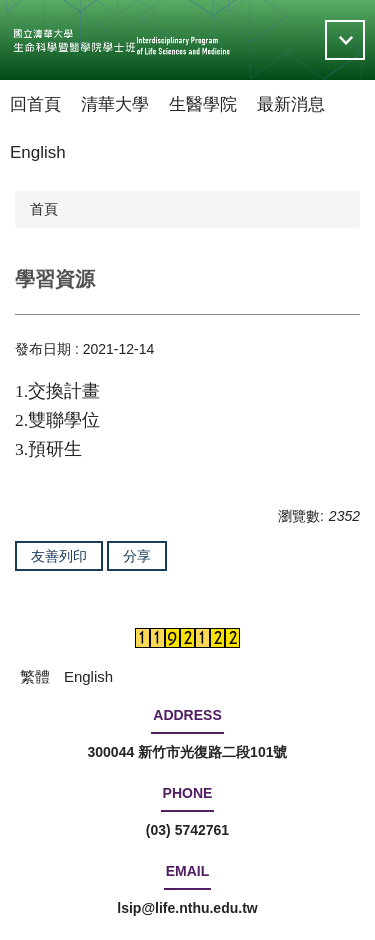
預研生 (55, 449)
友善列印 (59, 556)
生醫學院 (203, 104)
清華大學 (115, 104)
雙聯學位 (64, 420)
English (38, 152)
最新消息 (291, 104)
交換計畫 (64, 391)
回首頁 (35, 104)
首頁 (44, 209)
